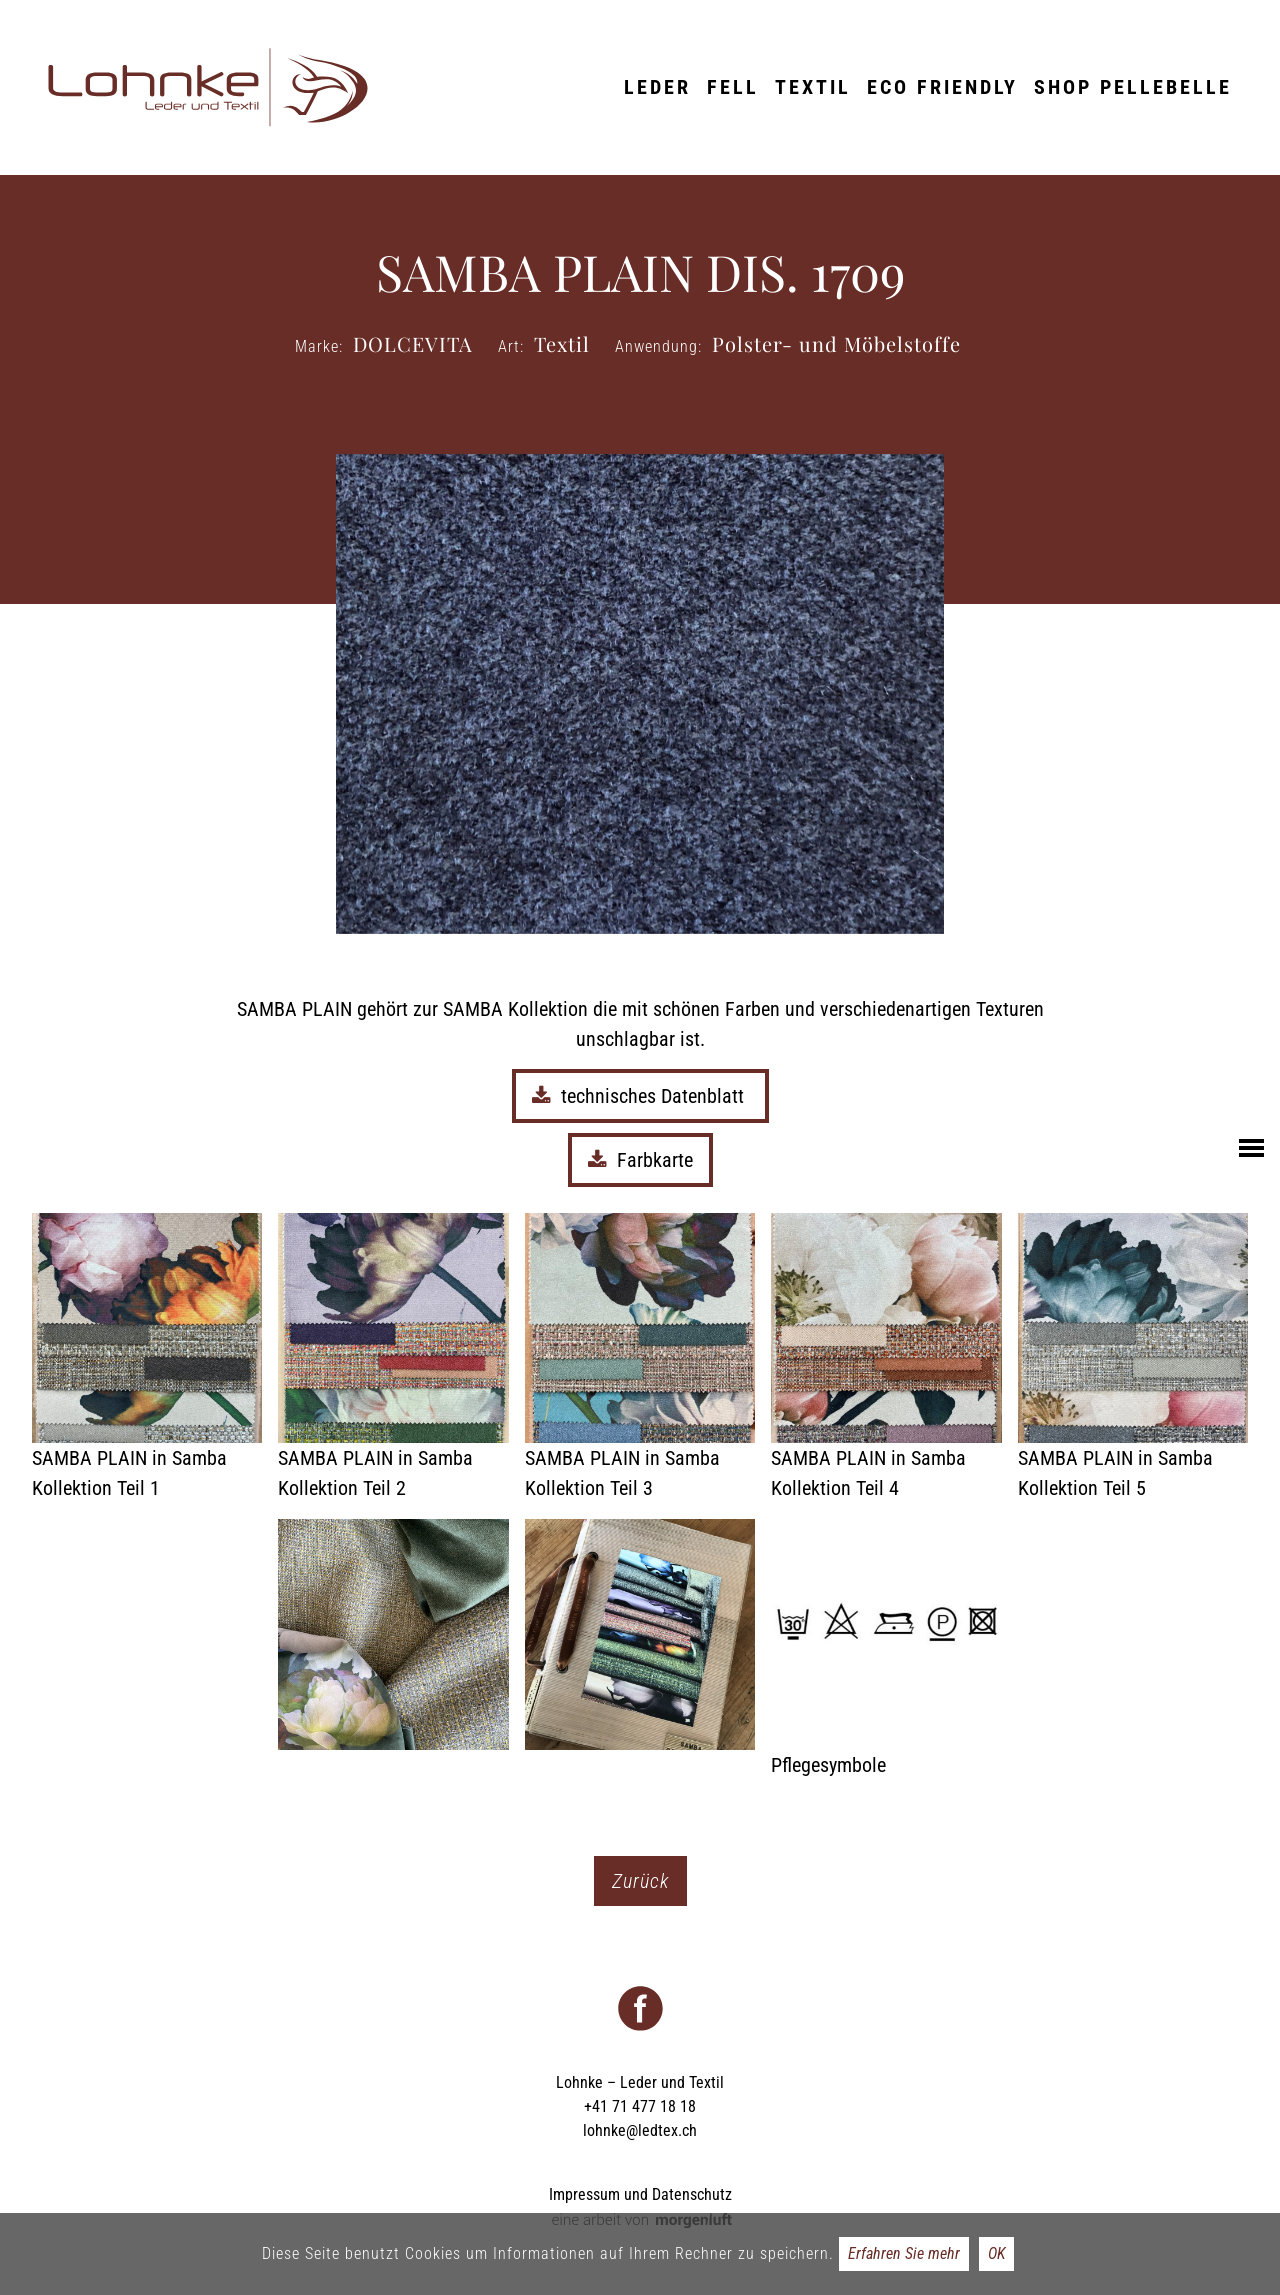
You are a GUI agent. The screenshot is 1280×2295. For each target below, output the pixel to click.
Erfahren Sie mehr (904, 2253)
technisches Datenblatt (640, 1096)
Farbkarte (640, 1160)
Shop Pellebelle (1133, 87)
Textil (813, 87)
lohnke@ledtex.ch (640, 2130)
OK (996, 2253)
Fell (733, 87)
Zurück (640, 1881)
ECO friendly (942, 87)
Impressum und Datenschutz (640, 2194)
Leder (657, 87)
